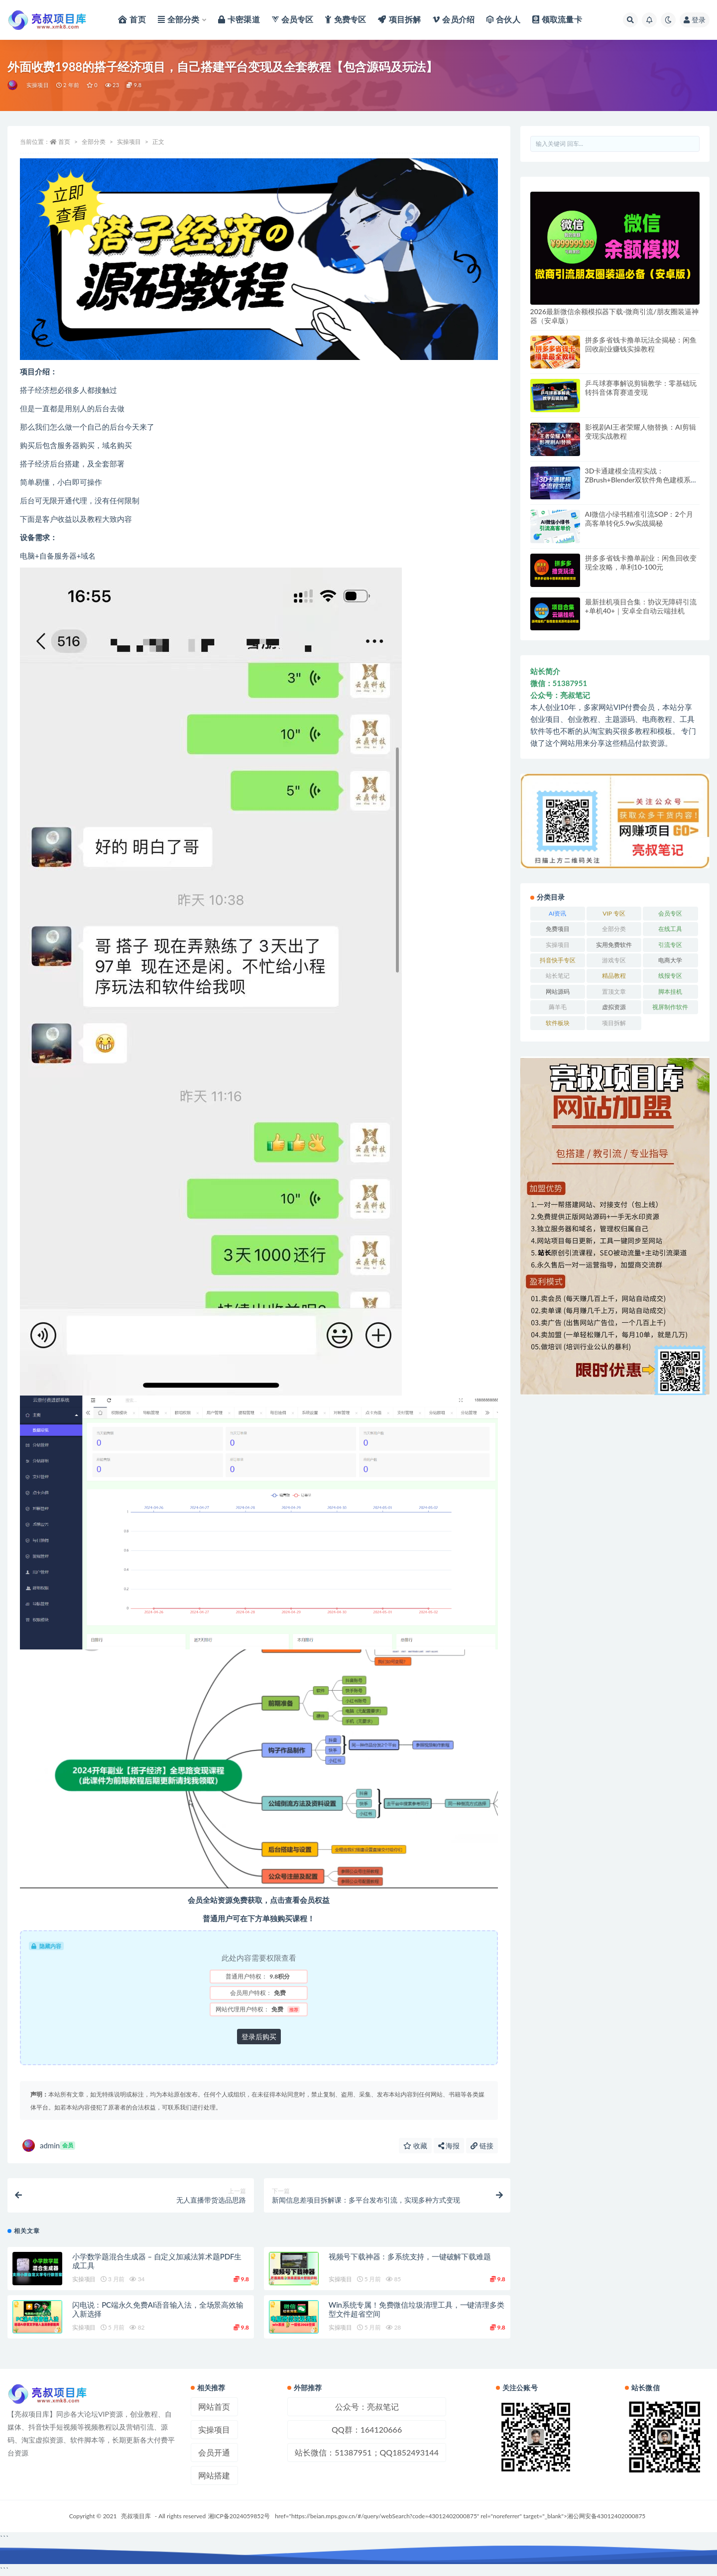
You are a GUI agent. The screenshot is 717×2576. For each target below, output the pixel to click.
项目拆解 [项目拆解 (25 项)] (614, 1023)
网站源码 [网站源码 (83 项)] (558, 991)
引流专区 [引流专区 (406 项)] (670, 944)
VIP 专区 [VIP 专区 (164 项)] (613, 913)
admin (48, 2145)
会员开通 (214, 2452)
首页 (64, 141)
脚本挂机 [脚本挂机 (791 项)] (670, 991)
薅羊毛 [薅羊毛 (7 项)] (558, 1007)
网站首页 (214, 2406)
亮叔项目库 (136, 2516)
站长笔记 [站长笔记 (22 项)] (558, 975)
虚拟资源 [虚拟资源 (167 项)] (614, 1007)
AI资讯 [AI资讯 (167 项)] (557, 913)
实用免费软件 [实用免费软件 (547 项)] (614, 944)
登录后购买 (258, 2036)
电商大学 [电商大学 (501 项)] (670, 960)
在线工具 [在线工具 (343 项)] (670, 929)
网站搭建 (214, 2475)
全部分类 (94, 141)
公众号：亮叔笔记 (367, 2406)
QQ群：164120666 (367, 2429)
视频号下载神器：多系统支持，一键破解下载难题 (410, 2256)
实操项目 (37, 85)
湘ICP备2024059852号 (239, 2516)
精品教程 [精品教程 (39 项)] (614, 975)
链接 (482, 2145)
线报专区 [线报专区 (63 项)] (670, 975)
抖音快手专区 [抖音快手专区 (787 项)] (558, 960)
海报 (449, 2145)
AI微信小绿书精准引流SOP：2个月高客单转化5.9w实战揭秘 (639, 518)
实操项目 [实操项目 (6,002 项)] (558, 944)
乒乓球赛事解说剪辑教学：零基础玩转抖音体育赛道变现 (641, 387)
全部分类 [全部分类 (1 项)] (614, 929)
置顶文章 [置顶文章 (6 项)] (614, 991)
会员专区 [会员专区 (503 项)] (670, 913)
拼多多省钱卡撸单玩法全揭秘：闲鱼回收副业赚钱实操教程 (641, 344)
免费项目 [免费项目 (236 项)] (558, 929)
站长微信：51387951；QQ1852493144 (367, 2452)
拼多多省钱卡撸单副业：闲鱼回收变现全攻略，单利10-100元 (641, 562)
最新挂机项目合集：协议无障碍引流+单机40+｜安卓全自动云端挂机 (641, 606)
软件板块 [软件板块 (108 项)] (558, 1023)
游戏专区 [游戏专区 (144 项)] (614, 960)
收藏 (415, 2145)
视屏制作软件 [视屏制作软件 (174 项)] (670, 1007)
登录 (695, 19)
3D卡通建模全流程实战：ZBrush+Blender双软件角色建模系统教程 (641, 480)
